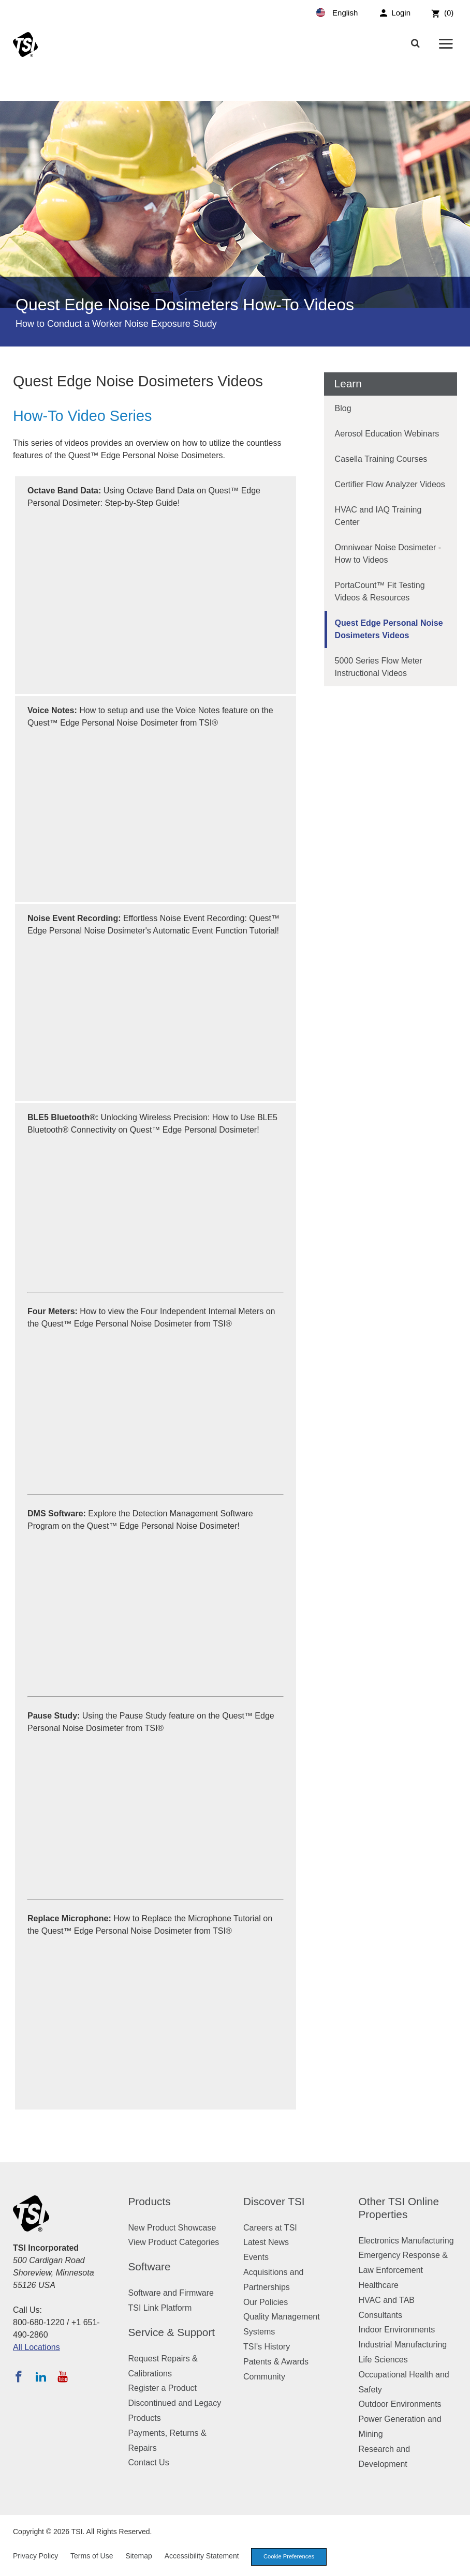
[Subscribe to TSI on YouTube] (62, 2376)
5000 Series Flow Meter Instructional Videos (378, 666)
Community (264, 2376)
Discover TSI (274, 2201)
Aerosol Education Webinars (387, 433)
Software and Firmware (171, 2292)
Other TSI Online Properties (399, 2207)
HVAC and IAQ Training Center (378, 515)
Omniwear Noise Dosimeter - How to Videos (388, 553)
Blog (343, 408)
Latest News (266, 2242)
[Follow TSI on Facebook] (18, 2376)
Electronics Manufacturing (406, 2240)
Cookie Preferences (288, 2556)
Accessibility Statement (202, 2556)
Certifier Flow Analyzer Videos (390, 484)
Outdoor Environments (400, 2404)
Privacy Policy (35, 2556)
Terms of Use (91, 2556)
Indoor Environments (397, 2329)
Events (256, 2257)
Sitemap (138, 2556)
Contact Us (148, 2462)
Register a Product (162, 2388)
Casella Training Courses (381, 459)
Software (149, 2266)
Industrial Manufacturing (403, 2344)
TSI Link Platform (160, 2307)
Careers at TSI (270, 2227)
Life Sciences (383, 2359)
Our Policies (265, 2302)
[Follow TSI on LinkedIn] (41, 2376)
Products (149, 2201)
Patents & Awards (276, 2361)
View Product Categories (173, 2242)
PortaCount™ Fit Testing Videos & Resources (380, 591)
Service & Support (171, 2332)
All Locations (36, 2347)
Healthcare (379, 2285)
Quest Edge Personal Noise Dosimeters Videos (389, 629)
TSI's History (266, 2346)
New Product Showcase (172, 2227)
